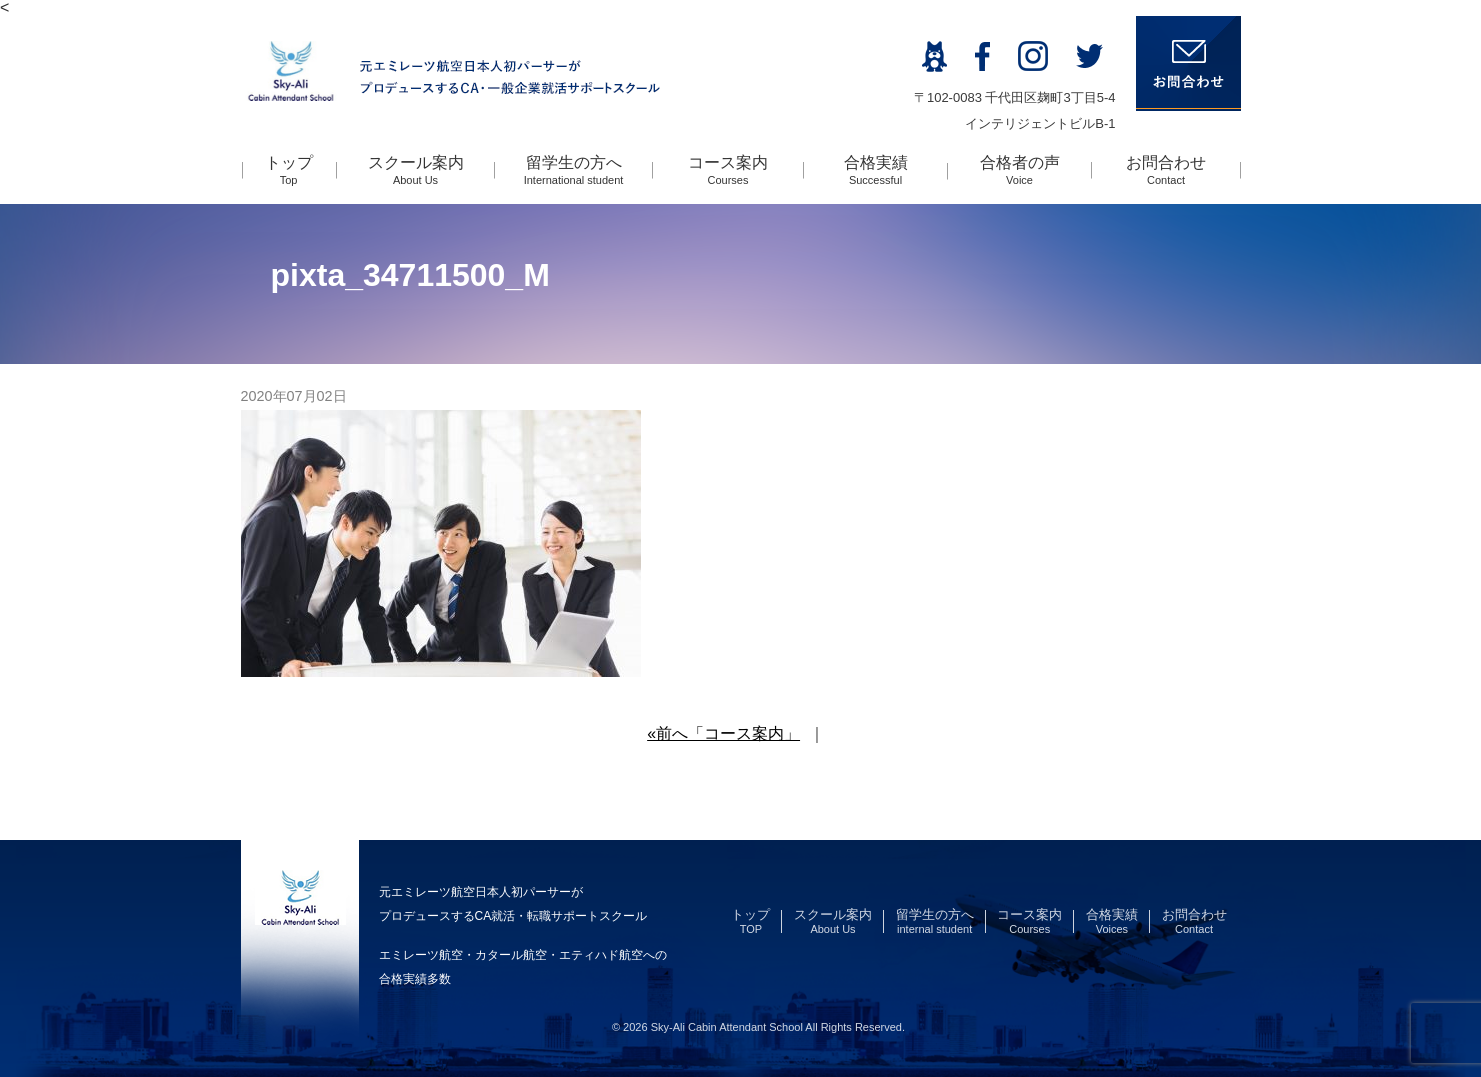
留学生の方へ (574, 170)
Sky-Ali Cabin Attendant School (727, 1027)
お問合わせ (1166, 170)
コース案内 (728, 170)
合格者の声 (1020, 170)
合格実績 (876, 170)
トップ (289, 170)
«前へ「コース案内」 (723, 733)
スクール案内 (416, 170)
